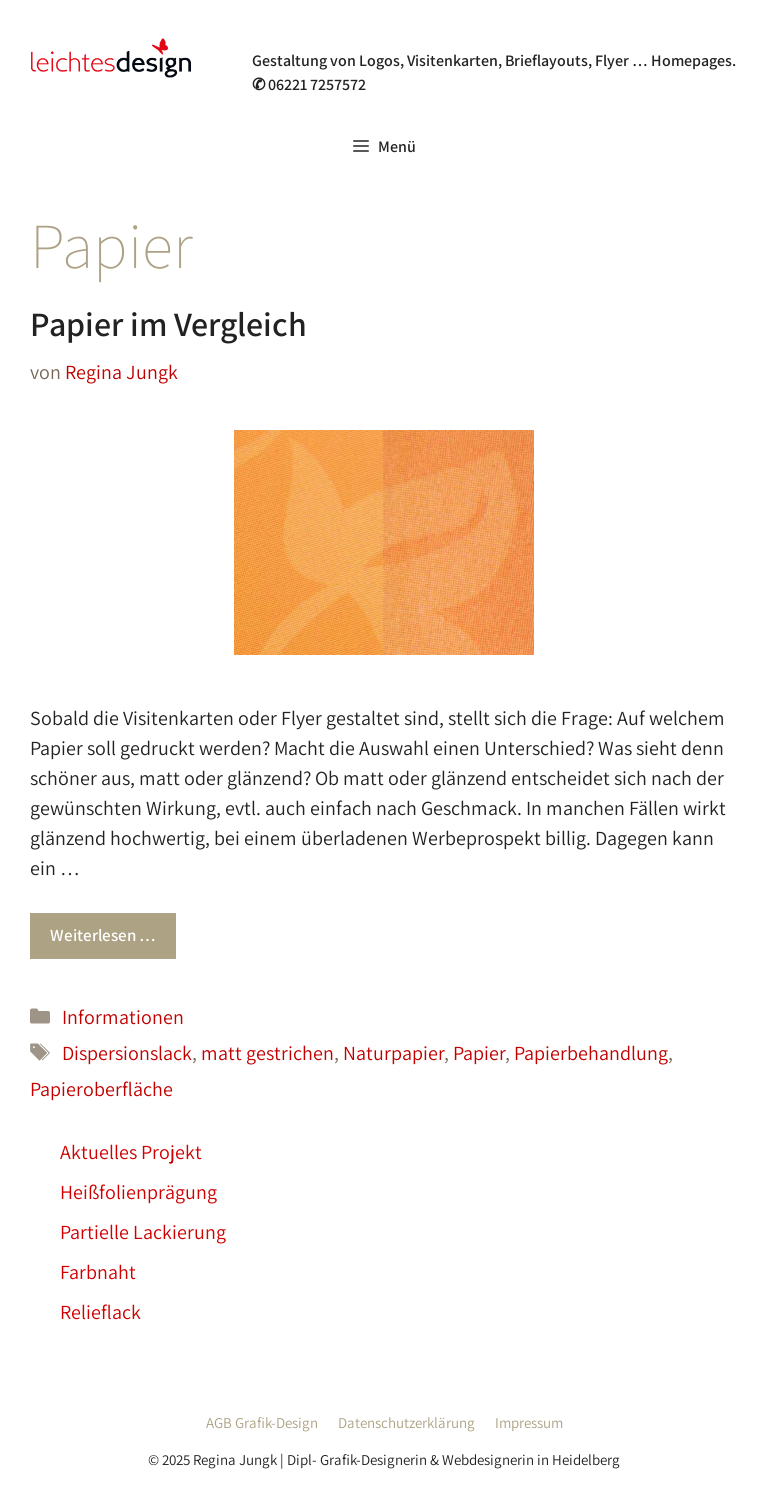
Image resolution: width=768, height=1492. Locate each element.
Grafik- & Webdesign (353, 34)
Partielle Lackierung (143, 1232)
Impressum (529, 1422)
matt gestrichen (267, 1053)
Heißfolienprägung (138, 1192)
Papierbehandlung (591, 1053)
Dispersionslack (127, 1053)
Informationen (123, 1017)
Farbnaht (98, 1272)
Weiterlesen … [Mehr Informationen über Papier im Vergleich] (103, 935)
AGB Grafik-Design (262, 1422)
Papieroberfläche (101, 1089)
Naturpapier (393, 1053)
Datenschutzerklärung (406, 1422)
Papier (479, 1053)
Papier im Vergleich (168, 323)
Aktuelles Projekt (131, 1152)
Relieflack (100, 1312)
